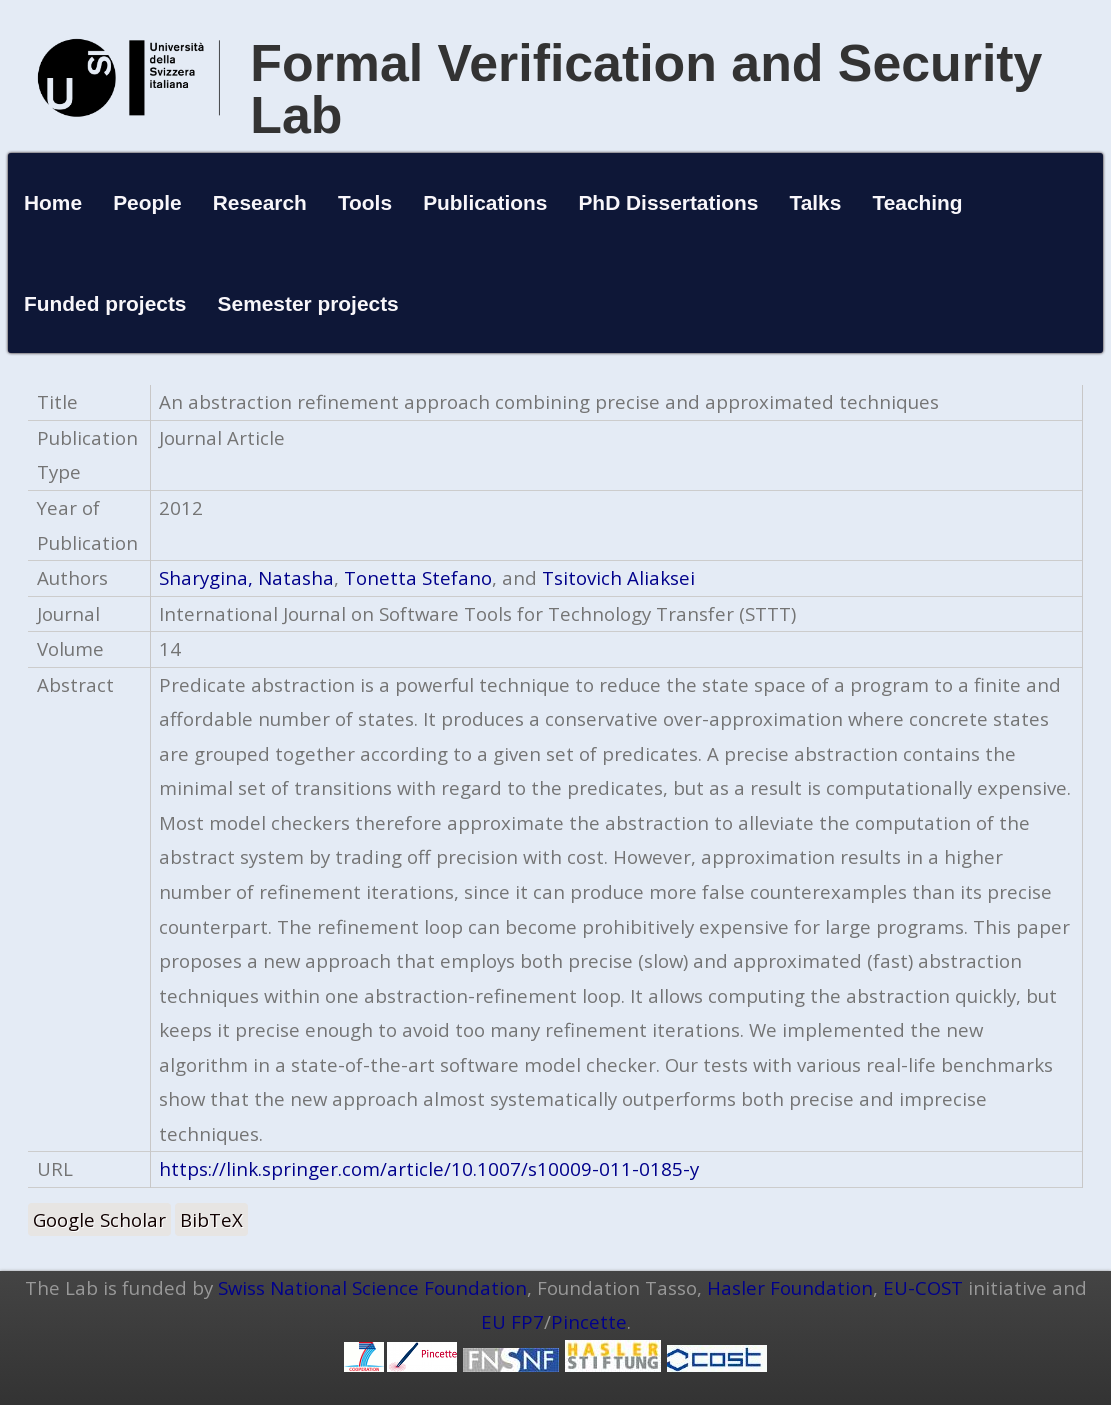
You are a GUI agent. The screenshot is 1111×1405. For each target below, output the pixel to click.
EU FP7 (512, 1321)
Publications (485, 202)
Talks (815, 202)
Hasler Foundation (790, 1287)
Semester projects (308, 303)
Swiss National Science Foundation (372, 1287)
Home (53, 202)
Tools (365, 202)
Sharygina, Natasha (246, 577)
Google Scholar (99, 1219)
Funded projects (105, 303)
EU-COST (923, 1287)
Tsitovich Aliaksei (618, 577)
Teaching (917, 202)
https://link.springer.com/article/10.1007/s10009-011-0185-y (429, 1168)
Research (260, 202)
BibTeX (211, 1219)
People (147, 202)
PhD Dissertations (668, 202)
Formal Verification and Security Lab (646, 89)
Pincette (589, 1321)
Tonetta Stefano (418, 577)
